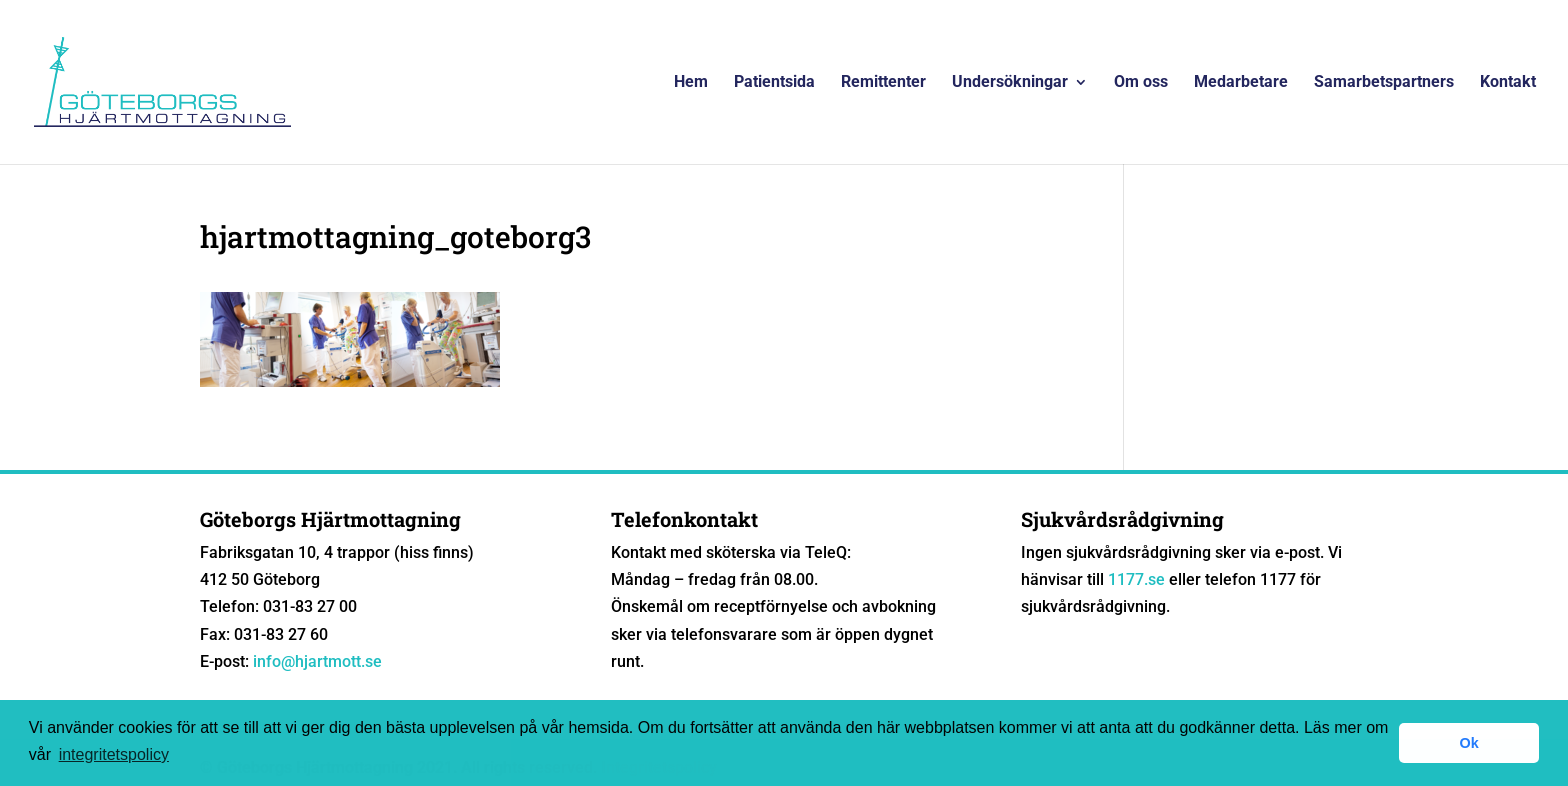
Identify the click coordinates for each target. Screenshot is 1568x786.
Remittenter (883, 83)
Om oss (1141, 83)
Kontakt (1508, 83)
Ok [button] (1469, 743)
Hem (691, 83)
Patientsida (774, 83)
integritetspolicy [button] (114, 754)
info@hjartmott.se (317, 661)
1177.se (1136, 579)
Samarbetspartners (1384, 83)
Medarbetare (1241, 83)
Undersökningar (1010, 83)
